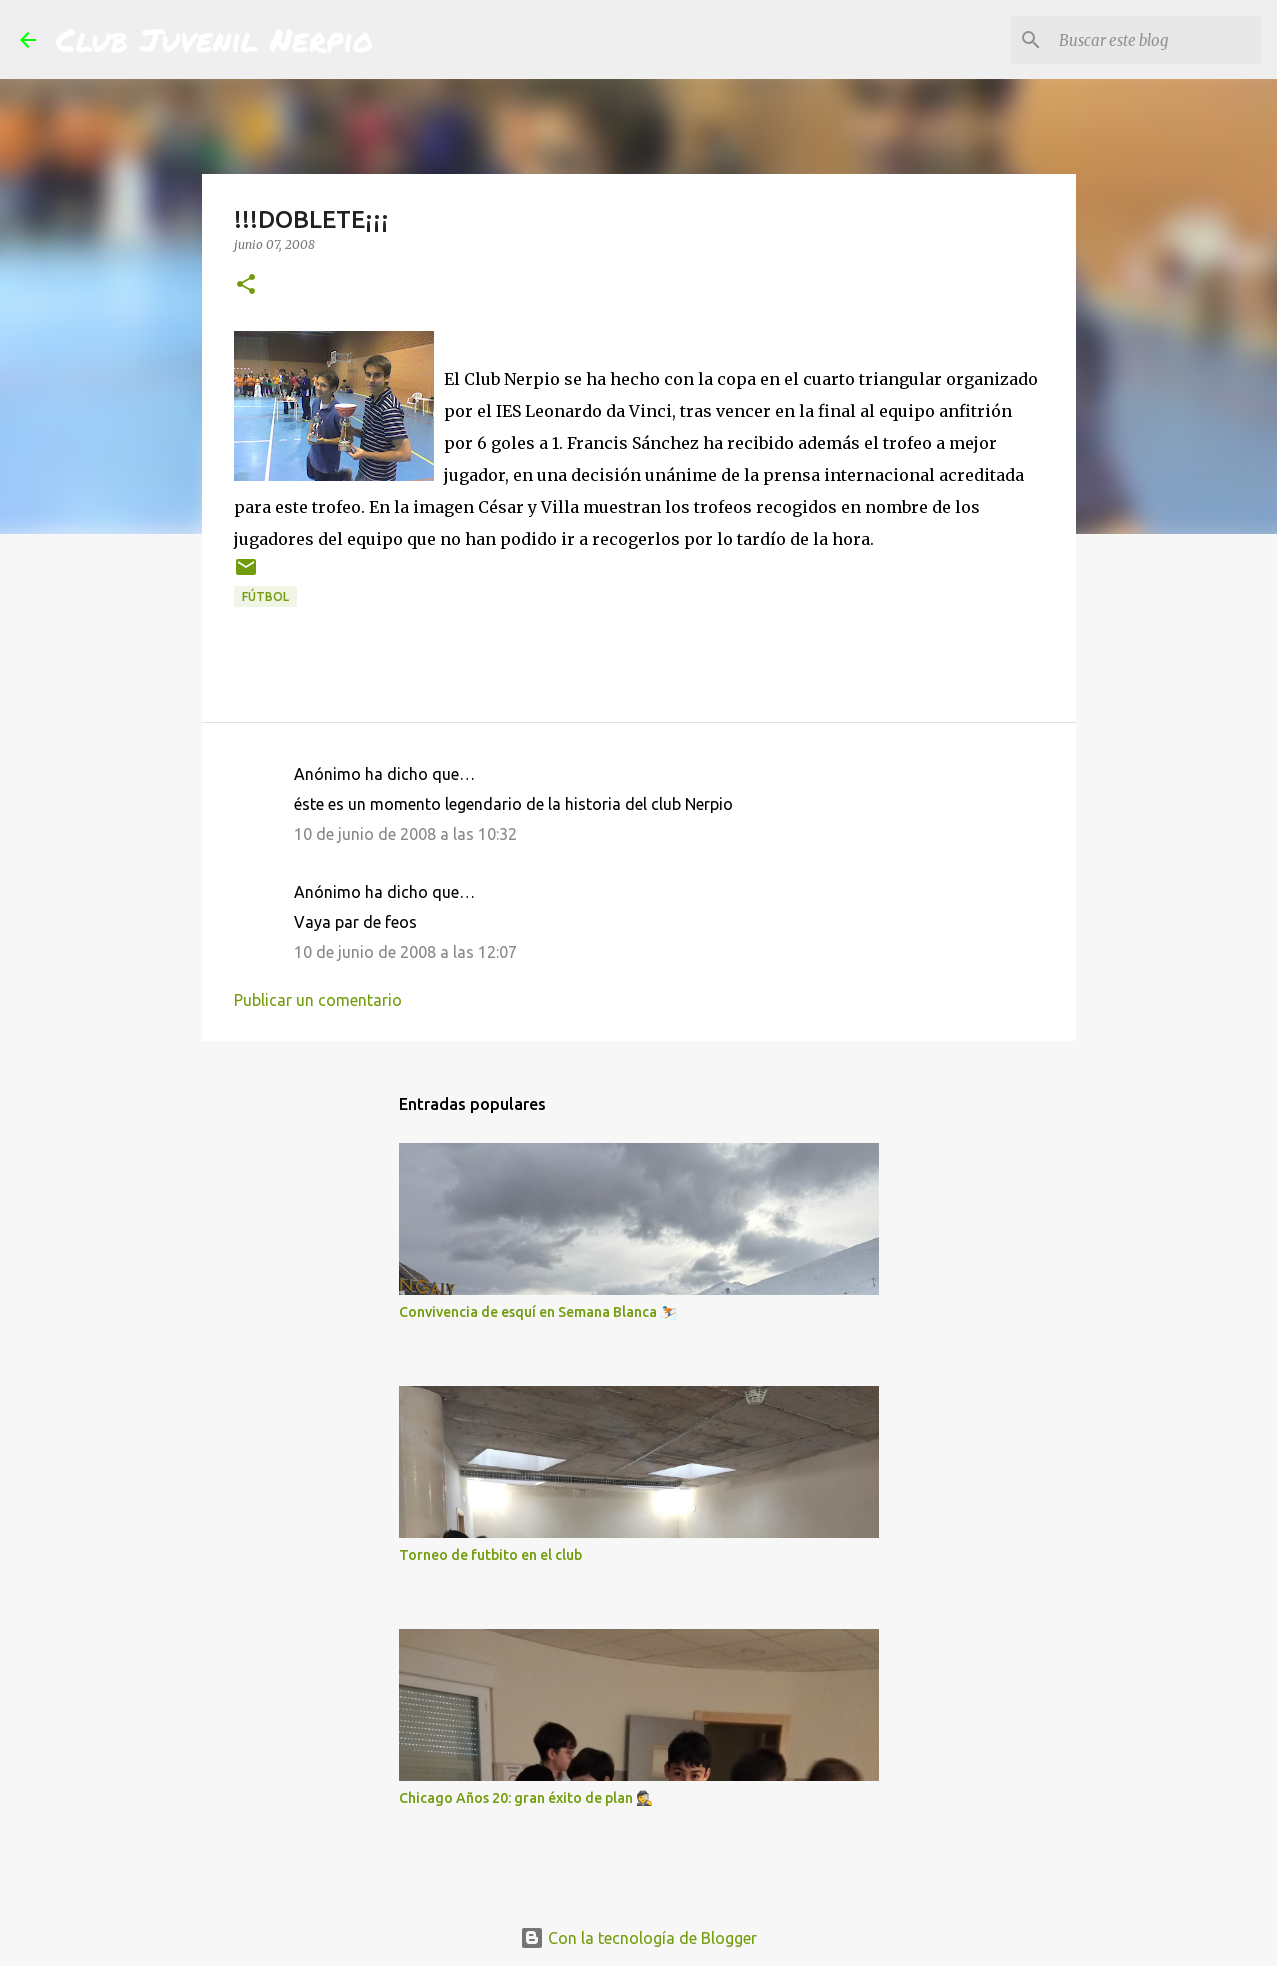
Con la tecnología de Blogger (638, 1938)
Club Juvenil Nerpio (214, 39)
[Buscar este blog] (1156, 40)
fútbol (265, 596)
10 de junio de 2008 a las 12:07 (405, 952)
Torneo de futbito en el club (490, 1555)
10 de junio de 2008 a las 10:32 (405, 834)
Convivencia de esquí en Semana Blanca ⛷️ (538, 1312)
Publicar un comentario (318, 1000)
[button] (246, 285)
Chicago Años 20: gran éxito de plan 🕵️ (526, 1798)
